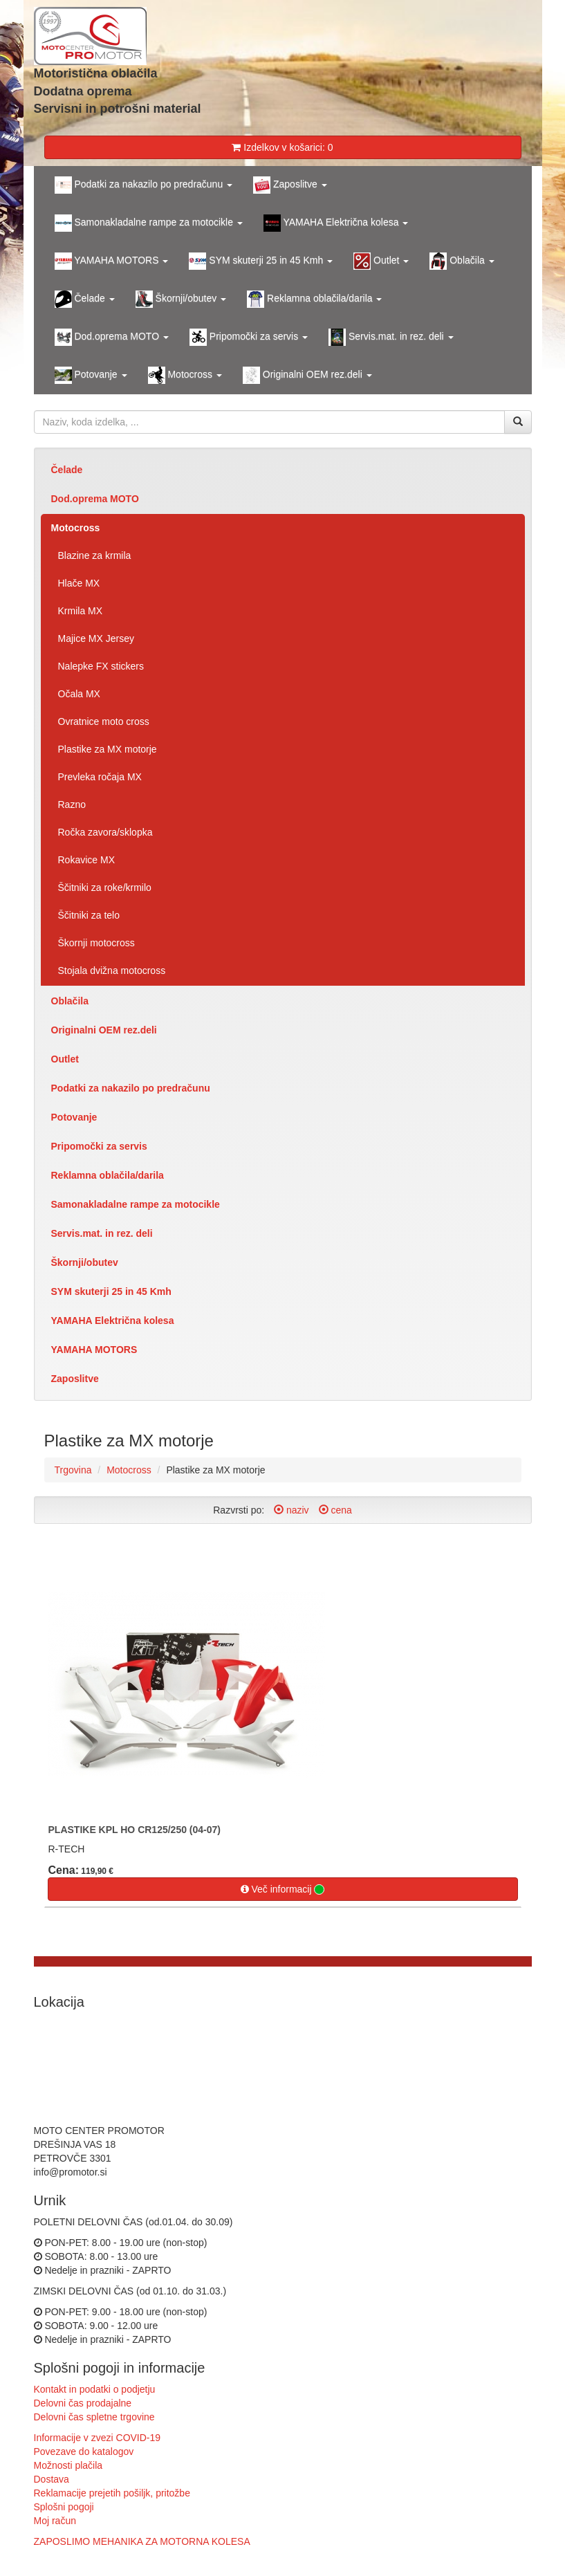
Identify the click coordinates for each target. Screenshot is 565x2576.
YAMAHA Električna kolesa (112, 1320)
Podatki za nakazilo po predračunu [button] (144, 185)
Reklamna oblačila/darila (107, 1175)
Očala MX (79, 693)
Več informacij (283, 1889)
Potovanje (74, 1117)
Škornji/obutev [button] (181, 299)
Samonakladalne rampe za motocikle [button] (149, 223)
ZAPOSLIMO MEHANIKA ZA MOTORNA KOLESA (142, 2541)
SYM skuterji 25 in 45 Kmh (111, 1291)
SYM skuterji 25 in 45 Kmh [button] (261, 261)
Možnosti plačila (68, 2465)
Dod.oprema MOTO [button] (112, 337)
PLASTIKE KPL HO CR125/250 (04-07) (134, 1829)
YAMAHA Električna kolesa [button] (336, 223)
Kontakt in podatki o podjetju (95, 2389)
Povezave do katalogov (84, 2451)
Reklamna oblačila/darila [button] (314, 299)
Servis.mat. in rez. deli (102, 1233)
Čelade (67, 469)
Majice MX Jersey (96, 638)
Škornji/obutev (84, 1262)
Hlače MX (79, 583)
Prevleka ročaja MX (100, 776)
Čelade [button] (85, 299)
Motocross (75, 527)
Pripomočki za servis (99, 1146)
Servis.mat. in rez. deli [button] (391, 337)
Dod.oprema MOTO (95, 498)
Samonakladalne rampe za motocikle (135, 1204)
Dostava (51, 2479)
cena (335, 1510)
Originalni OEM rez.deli (104, 1030)
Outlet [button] (381, 261)
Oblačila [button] (461, 261)
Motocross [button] (185, 375)
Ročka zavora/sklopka (105, 832)
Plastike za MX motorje (107, 749)
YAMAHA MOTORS (94, 1349)
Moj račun (55, 2520)
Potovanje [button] (91, 375)
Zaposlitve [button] (290, 185)
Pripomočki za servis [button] (248, 337)
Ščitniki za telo (89, 915)
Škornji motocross (96, 942)
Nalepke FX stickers (101, 666)
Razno (72, 804)
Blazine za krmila (94, 555)
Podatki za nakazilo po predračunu (130, 1088)
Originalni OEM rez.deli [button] (307, 375)
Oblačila (70, 1000)
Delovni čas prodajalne (83, 2403)
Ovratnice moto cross (103, 721)
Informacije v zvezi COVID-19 (97, 2437)
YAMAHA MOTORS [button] (112, 261)
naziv (291, 1510)
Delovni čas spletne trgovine (94, 2416)
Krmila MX (80, 610)
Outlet (65, 1059)
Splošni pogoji (64, 2506)
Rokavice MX (86, 859)
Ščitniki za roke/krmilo (104, 887)
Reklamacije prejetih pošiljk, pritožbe (112, 2493)
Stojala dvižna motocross (112, 970)
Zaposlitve (75, 1378)
